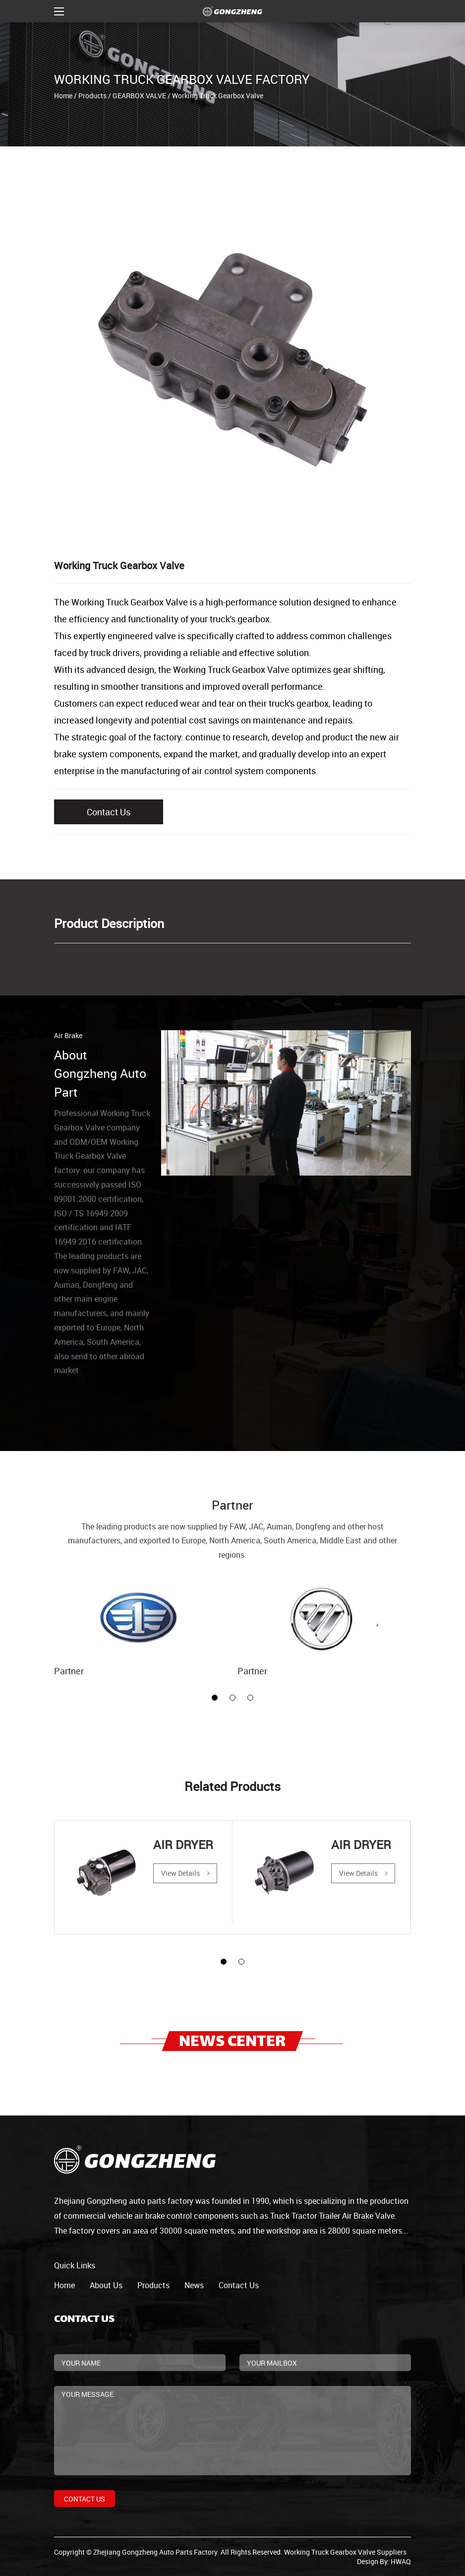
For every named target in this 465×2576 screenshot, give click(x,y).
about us (106, 2285)
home (64, 2285)
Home (63, 95)
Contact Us (108, 812)
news (194, 2285)
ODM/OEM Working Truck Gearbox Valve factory (96, 1156)
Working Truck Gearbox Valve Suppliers (345, 2552)
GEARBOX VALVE (139, 95)
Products (92, 95)
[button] (215, 1698)
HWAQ (401, 2561)
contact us (239, 2285)
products (153, 2285)
